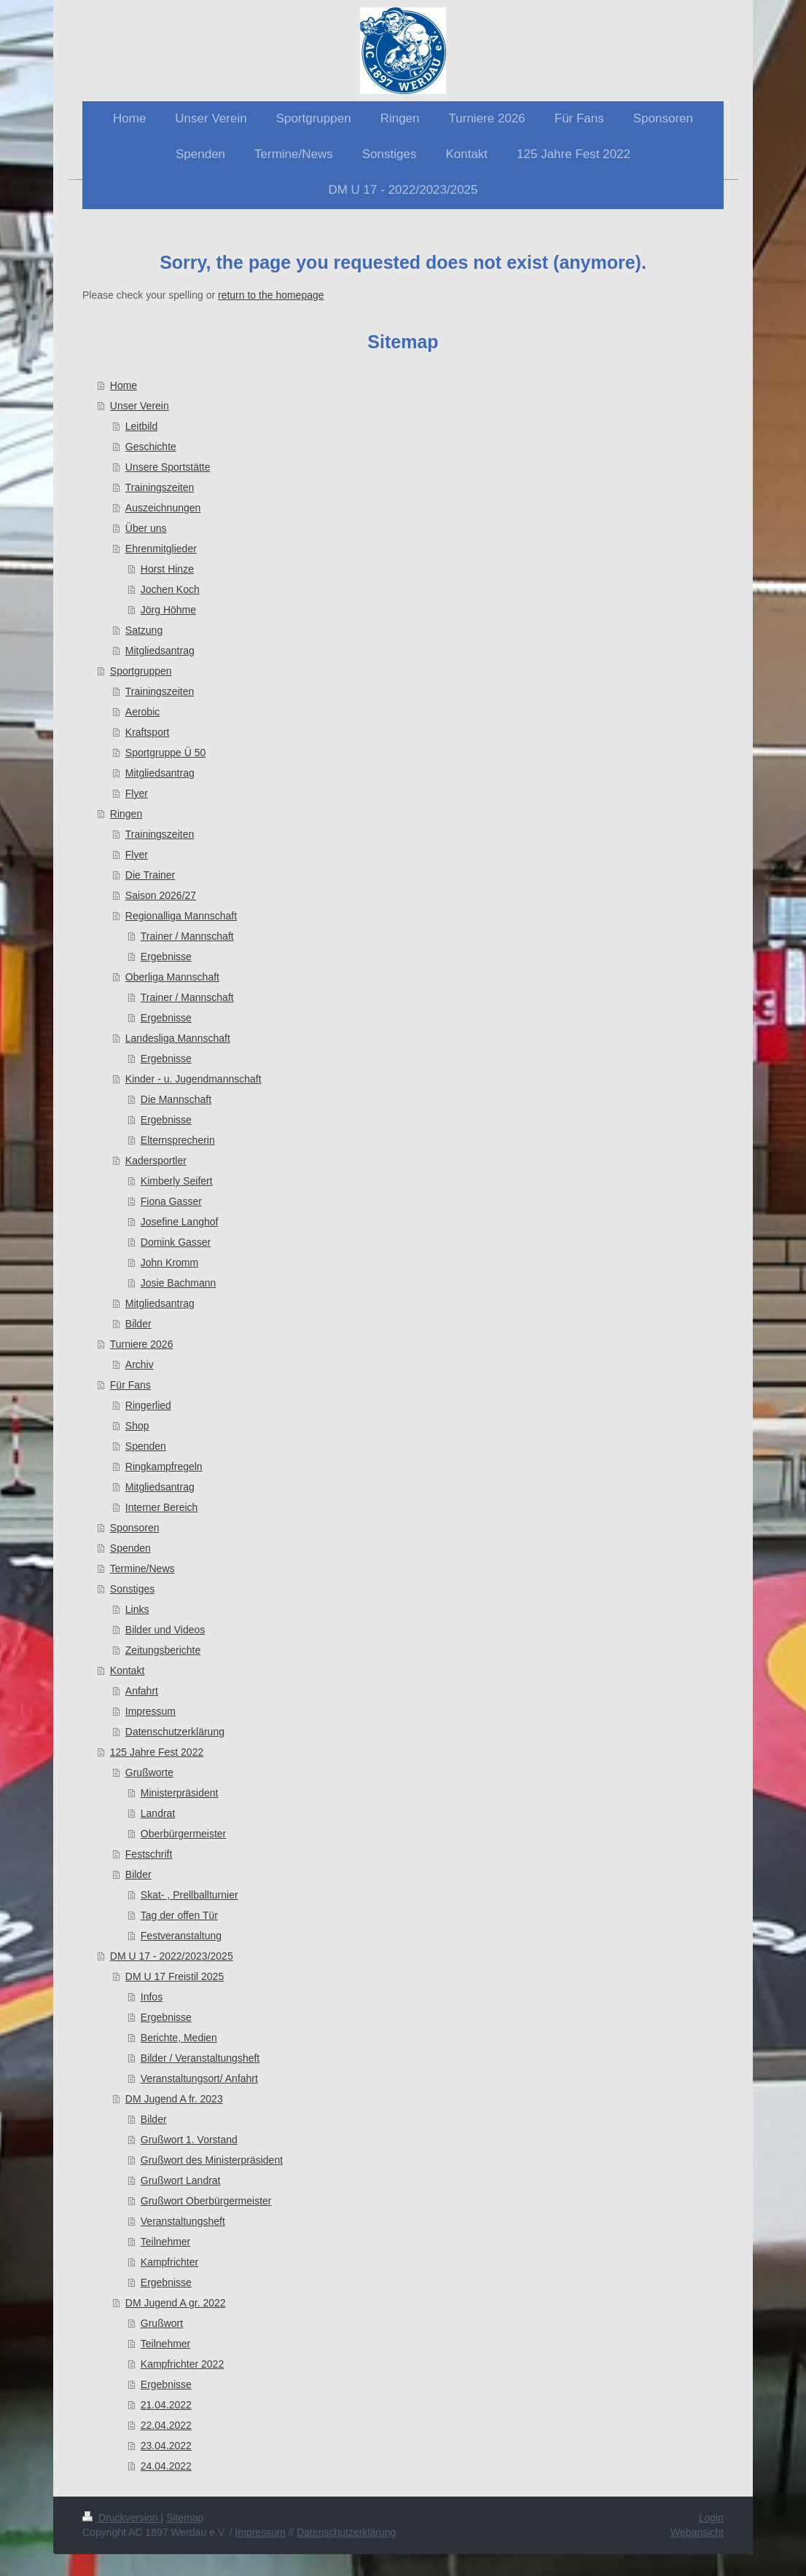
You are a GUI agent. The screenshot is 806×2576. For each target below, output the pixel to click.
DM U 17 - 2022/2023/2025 (171, 1956)
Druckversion (121, 2518)
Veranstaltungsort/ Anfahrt (199, 2078)
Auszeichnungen (163, 508)
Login (711, 2518)
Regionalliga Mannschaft (181, 916)
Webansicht (697, 2532)
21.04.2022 (166, 2405)
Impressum (150, 1711)
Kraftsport (147, 732)
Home (123, 385)
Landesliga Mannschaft (177, 1038)
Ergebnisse (166, 956)
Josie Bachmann (178, 1283)
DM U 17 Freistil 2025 (174, 1976)
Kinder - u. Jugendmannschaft (193, 1079)
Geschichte (150, 446)
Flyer (136, 793)
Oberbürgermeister (184, 1833)
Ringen (126, 814)
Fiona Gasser (171, 1201)
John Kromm (169, 1262)
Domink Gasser (176, 1242)
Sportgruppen (141, 671)
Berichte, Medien (179, 2037)
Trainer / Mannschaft (187, 936)
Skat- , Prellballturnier (189, 1895)
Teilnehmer (165, 2241)
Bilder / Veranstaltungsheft (200, 2058)
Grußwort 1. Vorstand (189, 2139)
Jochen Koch (170, 589)
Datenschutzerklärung (174, 1731)
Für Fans (130, 1385)
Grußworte (149, 1772)
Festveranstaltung (181, 1935)
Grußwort (162, 2323)
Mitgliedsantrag (160, 650)
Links (137, 1609)
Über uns (146, 528)
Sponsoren (135, 1528)
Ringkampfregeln (164, 1466)
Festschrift (149, 1854)
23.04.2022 (166, 2445)
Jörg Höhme (168, 610)
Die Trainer (150, 875)
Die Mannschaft (176, 1099)
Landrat (158, 1813)
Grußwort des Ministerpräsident (212, 2160)
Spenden (145, 1446)
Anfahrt (141, 1691)
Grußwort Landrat (181, 2180)
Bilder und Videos (165, 1629)
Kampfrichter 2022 (182, 2364)
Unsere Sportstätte (168, 467)
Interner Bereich (161, 1507)
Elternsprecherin (178, 1140)
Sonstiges (132, 1589)
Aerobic (142, 712)
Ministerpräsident (180, 1793)
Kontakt (127, 1670)
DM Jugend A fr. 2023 (174, 2099)
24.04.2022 (166, 2466)
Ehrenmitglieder (161, 548)
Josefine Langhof (180, 1222)
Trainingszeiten (159, 487)
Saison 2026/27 (160, 895)
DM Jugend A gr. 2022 (175, 2303)
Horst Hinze (167, 569)
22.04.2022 (166, 2425)
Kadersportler (156, 1160)
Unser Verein (139, 406)
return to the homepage (271, 295)
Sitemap (184, 2518)
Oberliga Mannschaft (172, 977)
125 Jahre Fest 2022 (156, 1752)
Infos (152, 1997)
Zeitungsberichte (163, 1650)
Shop (137, 1426)
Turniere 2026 (141, 1344)
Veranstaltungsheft (183, 2221)
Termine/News (142, 1568)
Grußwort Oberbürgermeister (206, 2201)
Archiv (139, 1364)
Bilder (138, 1324)
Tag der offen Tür (179, 1915)
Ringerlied (148, 1405)
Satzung (144, 630)
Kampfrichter (169, 2262)
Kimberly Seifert (177, 1181)
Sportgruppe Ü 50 (165, 752)
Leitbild (141, 426)
